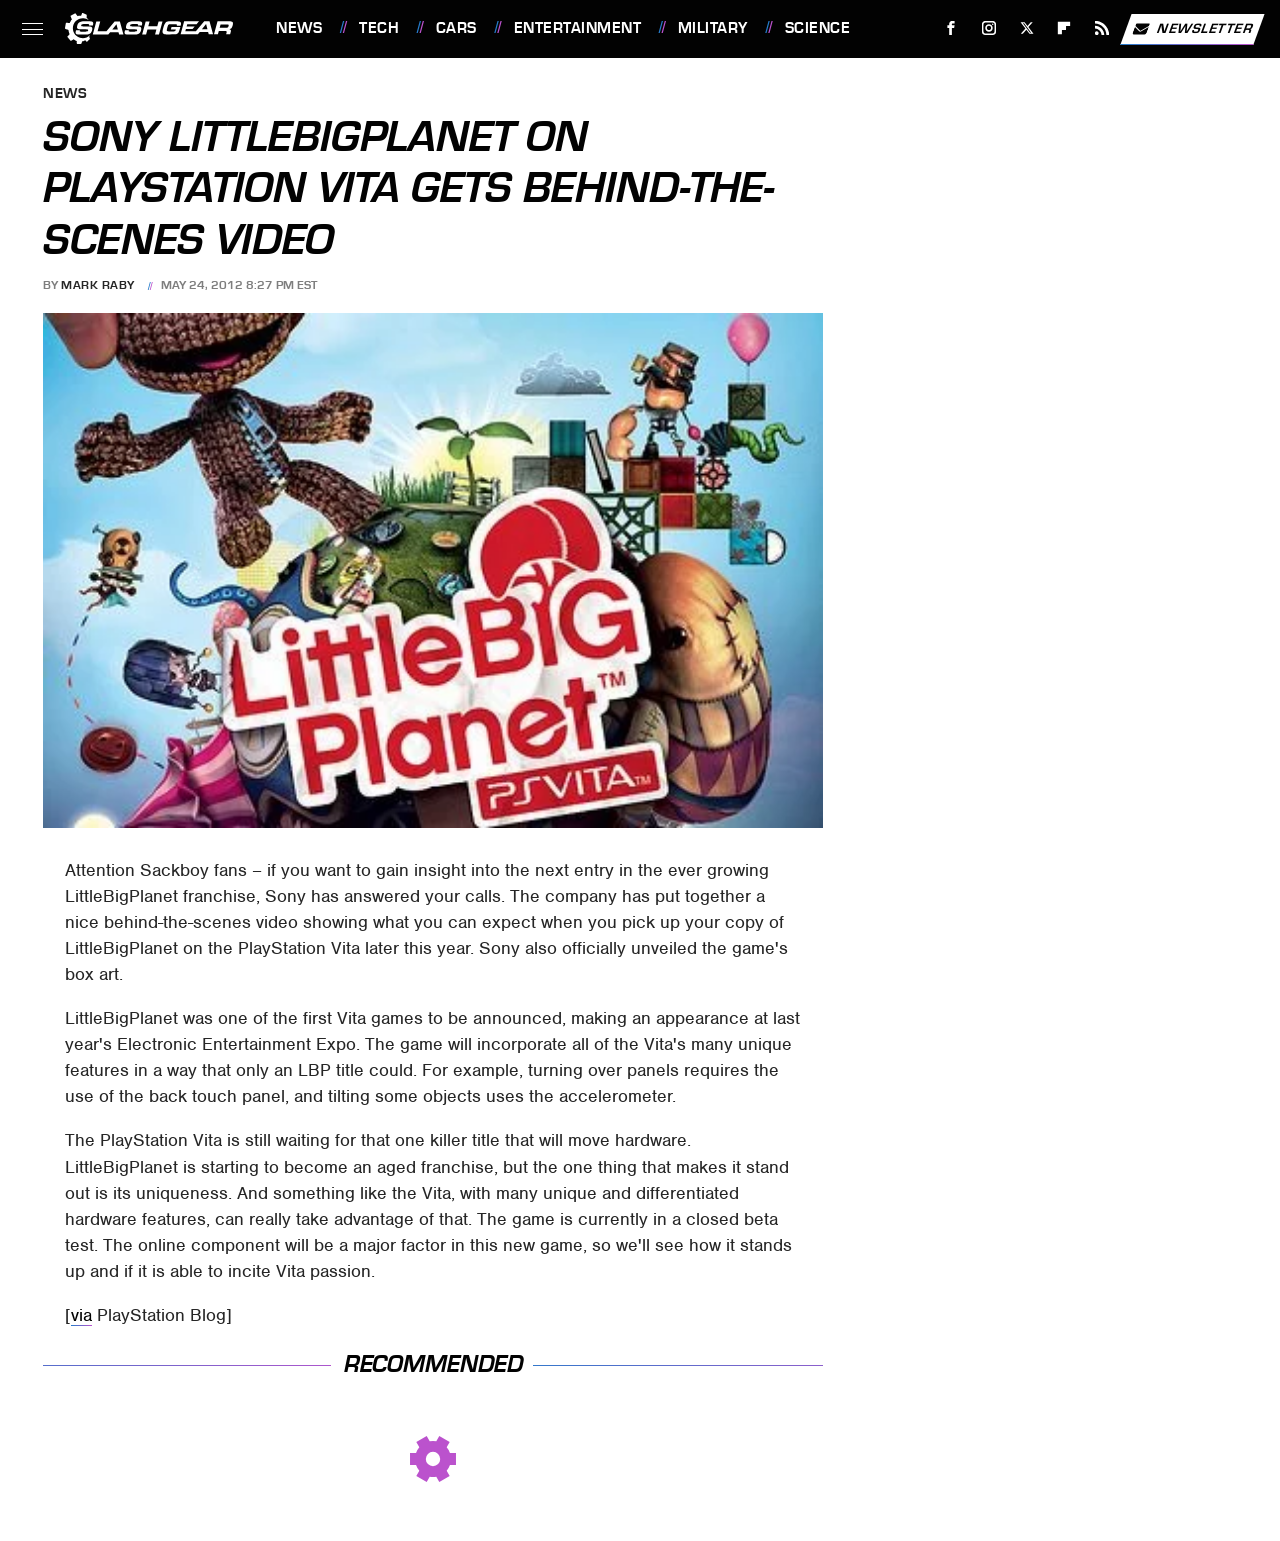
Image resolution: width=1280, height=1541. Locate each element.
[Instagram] (989, 28)
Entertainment (578, 28)
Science (818, 28)
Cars (456, 28)
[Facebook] (951, 28)
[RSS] (1102, 28)
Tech (379, 28)
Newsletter (1192, 29)
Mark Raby (98, 285)
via (81, 1315)
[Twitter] (1026, 28)
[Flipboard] (1064, 28)
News (299, 28)
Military (713, 28)
